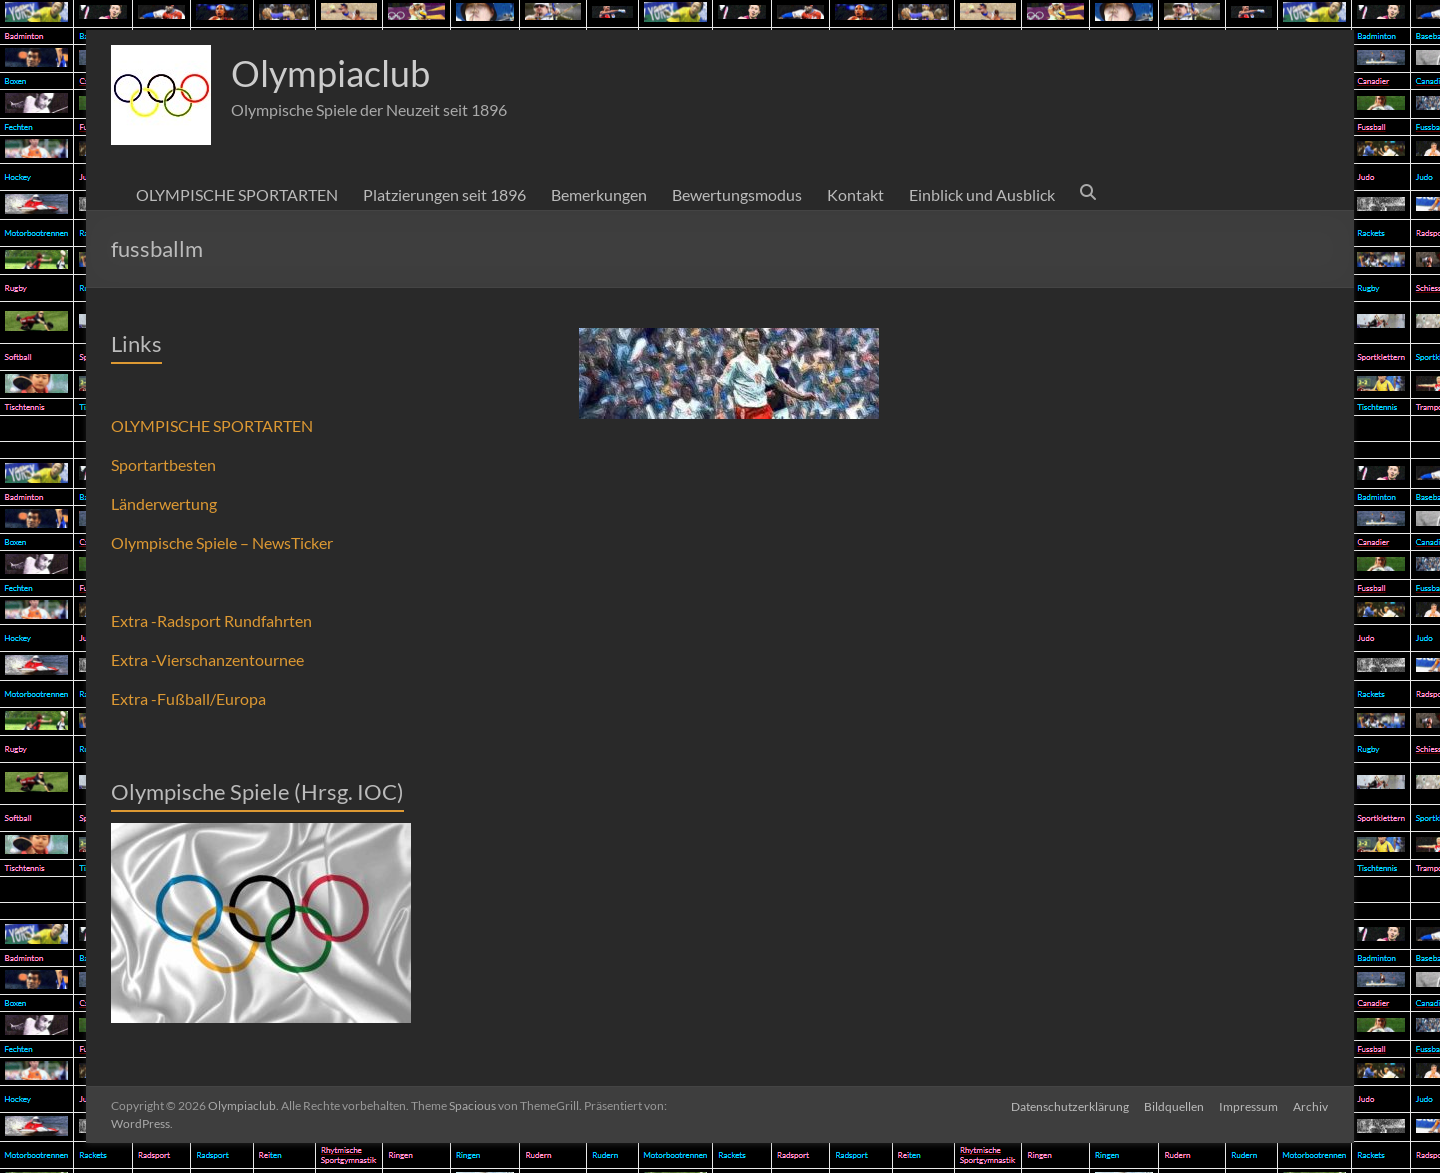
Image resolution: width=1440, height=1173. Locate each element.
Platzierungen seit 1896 (444, 194)
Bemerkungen (599, 194)
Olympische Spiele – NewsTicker (222, 542)
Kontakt (855, 194)
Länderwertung (164, 503)
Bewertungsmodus (737, 194)
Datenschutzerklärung (1068, 1105)
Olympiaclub (330, 73)
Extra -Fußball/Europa (188, 698)
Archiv (1311, 1105)
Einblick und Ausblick (982, 194)
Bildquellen (1173, 1105)
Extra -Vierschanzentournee (207, 659)
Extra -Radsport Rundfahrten (211, 620)
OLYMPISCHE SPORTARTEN (237, 194)
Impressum (1248, 1105)
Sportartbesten (163, 464)
